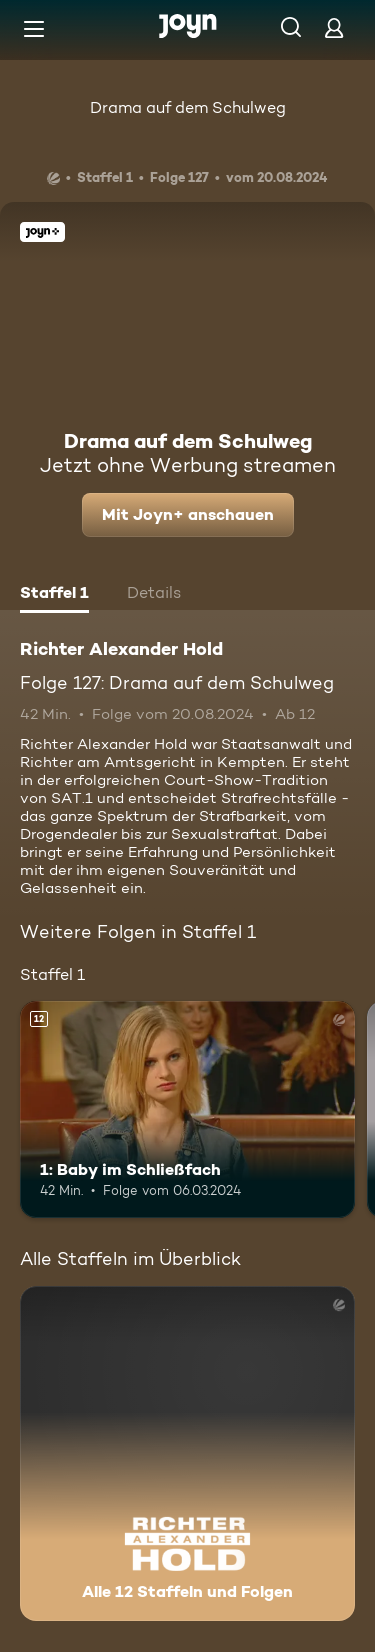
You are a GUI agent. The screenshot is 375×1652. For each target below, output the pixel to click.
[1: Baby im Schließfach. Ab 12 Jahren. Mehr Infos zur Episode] (187, 1110)
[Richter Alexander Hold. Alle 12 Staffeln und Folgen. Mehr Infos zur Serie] (187, 1453)
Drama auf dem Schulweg (188, 107)
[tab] (54, 595)
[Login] (334, 27)
